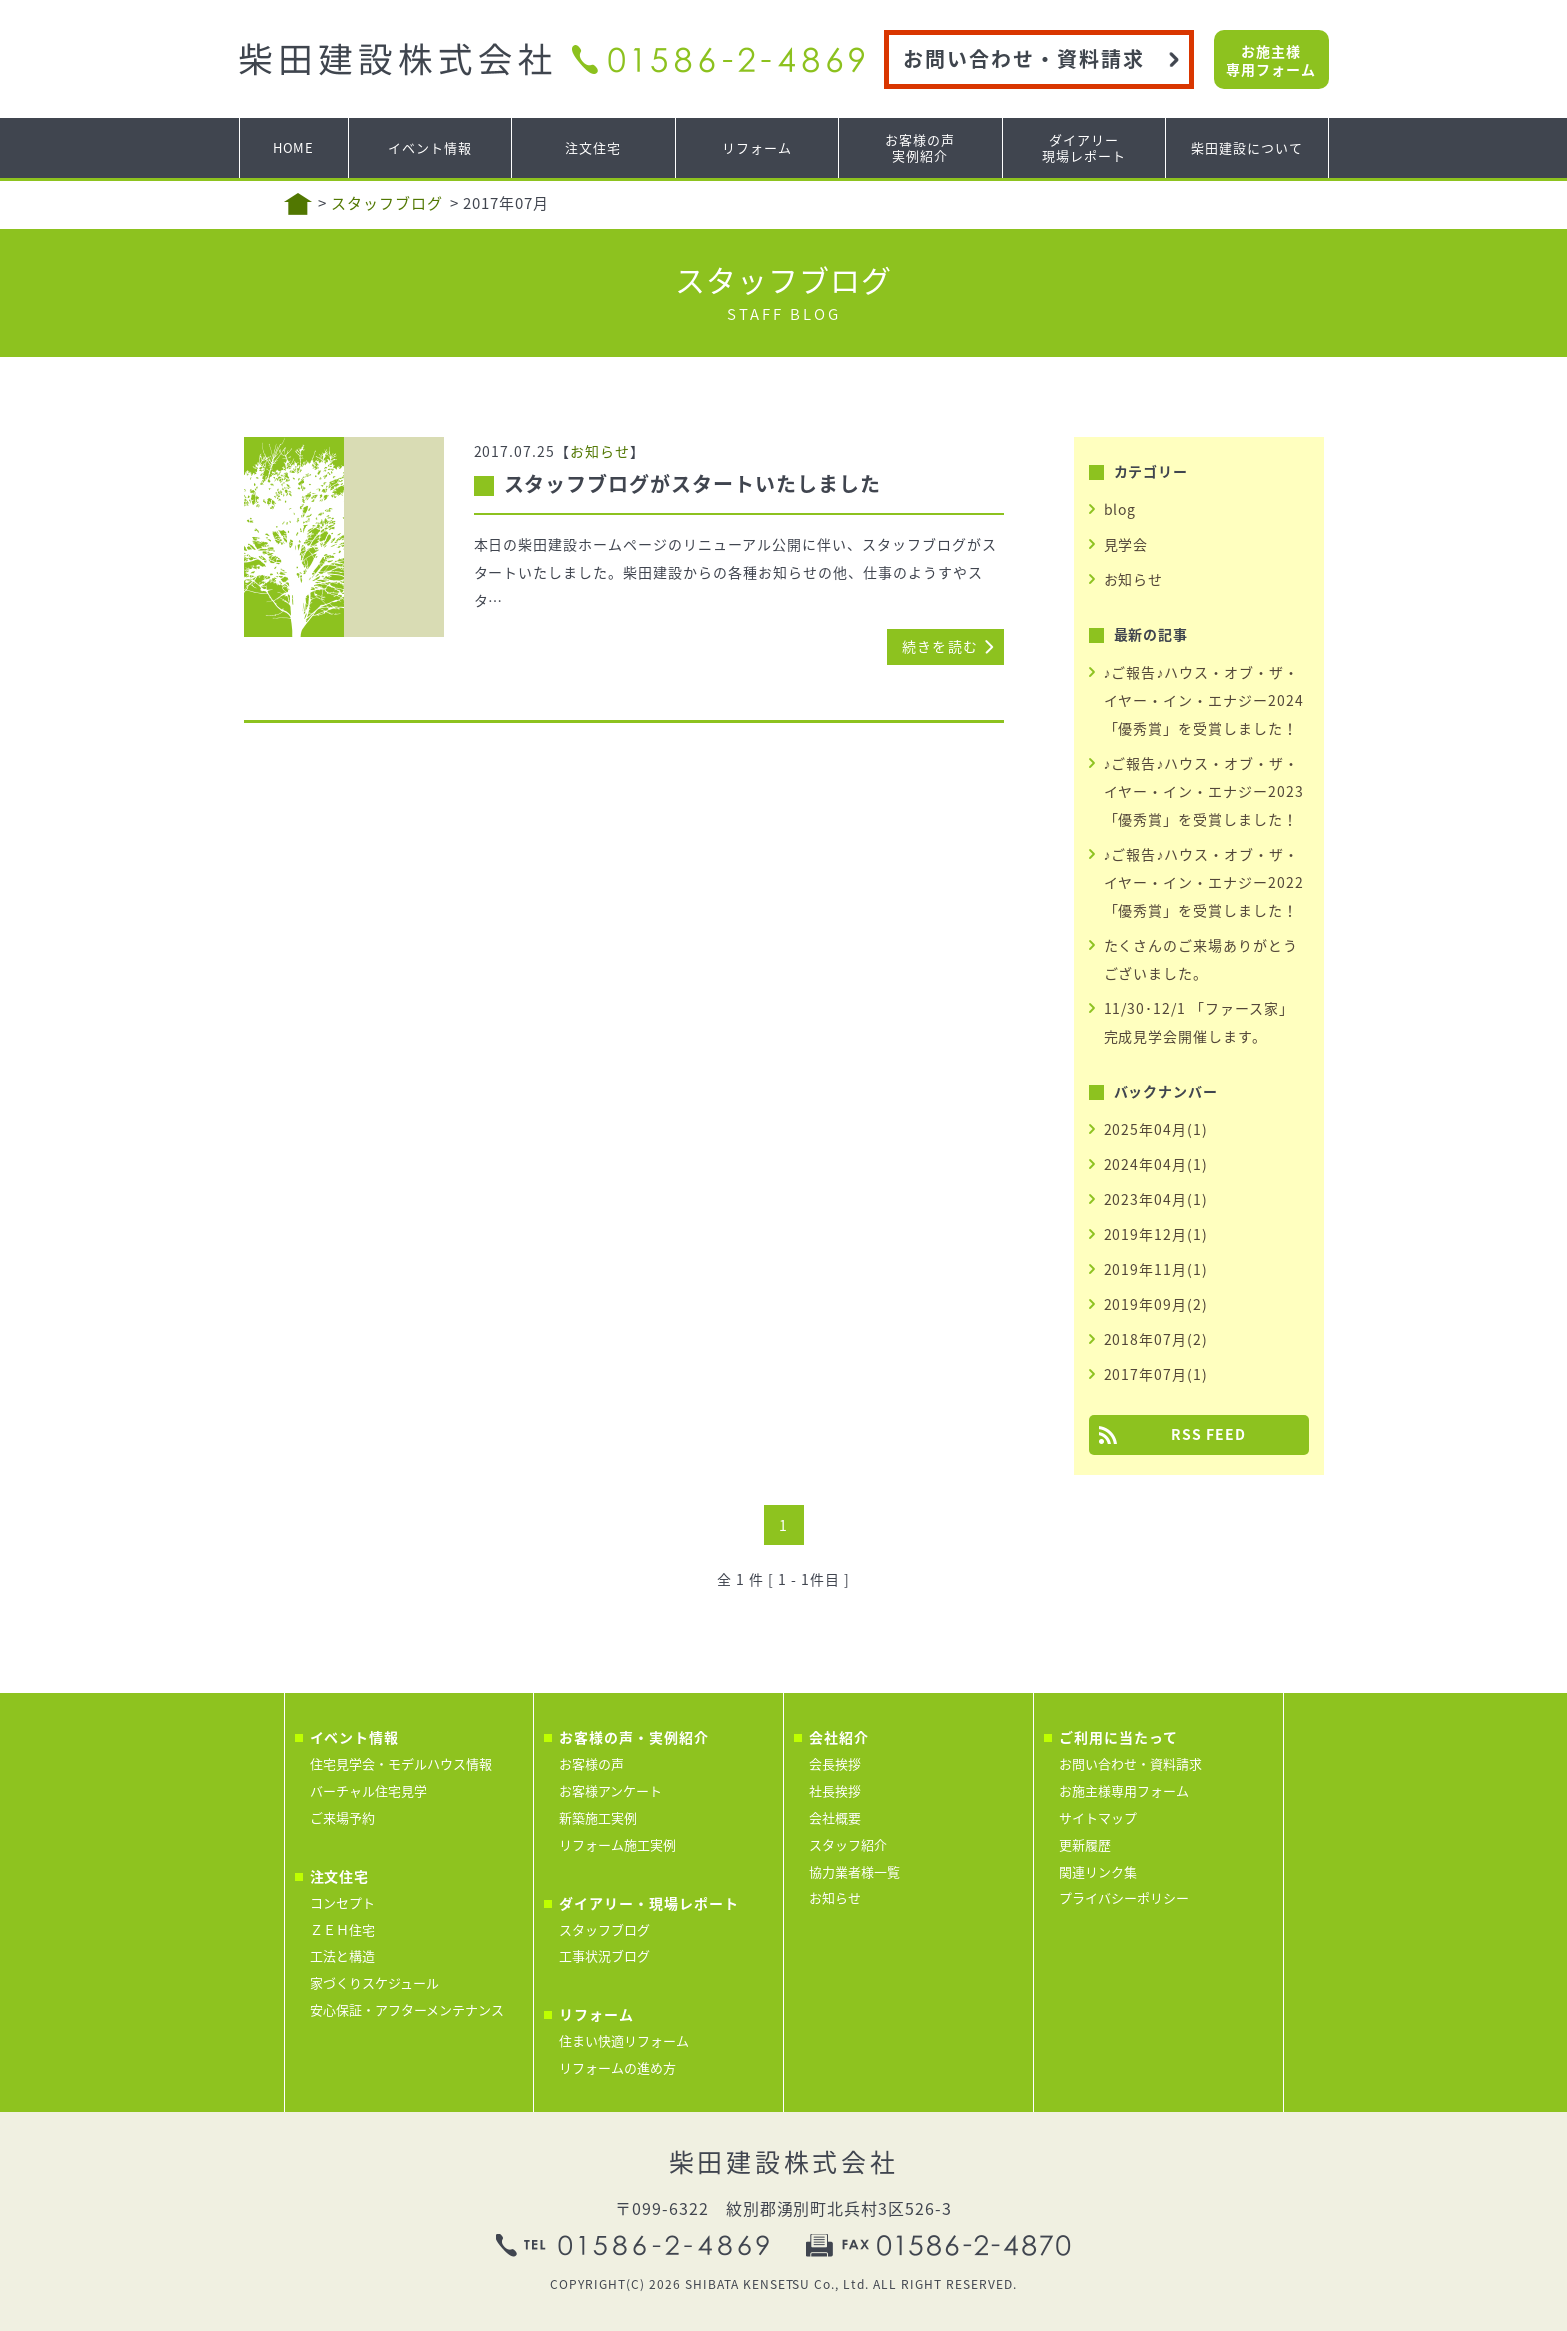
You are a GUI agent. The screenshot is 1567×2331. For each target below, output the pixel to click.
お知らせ (600, 451)
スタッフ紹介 (848, 1844)
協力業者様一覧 (854, 1871)
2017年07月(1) (1156, 1374)
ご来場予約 (342, 1817)
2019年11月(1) (1156, 1269)
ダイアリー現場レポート (1084, 147)
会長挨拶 (835, 1763)
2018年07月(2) (1156, 1339)
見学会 (1126, 544)
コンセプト (342, 1902)
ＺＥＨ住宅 (342, 1929)
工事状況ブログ (604, 1955)
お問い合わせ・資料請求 (1024, 58)
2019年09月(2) (1156, 1304)
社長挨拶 (835, 1790)
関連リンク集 (1098, 1871)
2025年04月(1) (1156, 1129)
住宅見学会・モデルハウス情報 (401, 1763)
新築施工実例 (598, 1817)
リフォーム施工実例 (617, 1844)
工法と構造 (342, 1955)
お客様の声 (591, 1763)
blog (1120, 509)
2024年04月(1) (1156, 1164)
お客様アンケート (610, 1790)
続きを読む (940, 646)
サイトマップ (1098, 1817)
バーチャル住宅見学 (368, 1790)
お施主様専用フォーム (1271, 60)
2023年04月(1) (1156, 1199)
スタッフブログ (387, 203)
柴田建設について (1247, 147)
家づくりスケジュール (374, 1982)
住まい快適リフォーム (624, 2040)
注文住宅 (593, 147)
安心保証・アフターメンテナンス (407, 2009)
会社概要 (835, 1817)
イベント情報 (430, 147)
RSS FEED (1208, 1434)
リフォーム (757, 147)
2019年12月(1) (1156, 1234)
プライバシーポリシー (1124, 1897)
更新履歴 (1085, 1844)
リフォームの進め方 (617, 2067)
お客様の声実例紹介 (920, 147)
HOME (294, 147)
